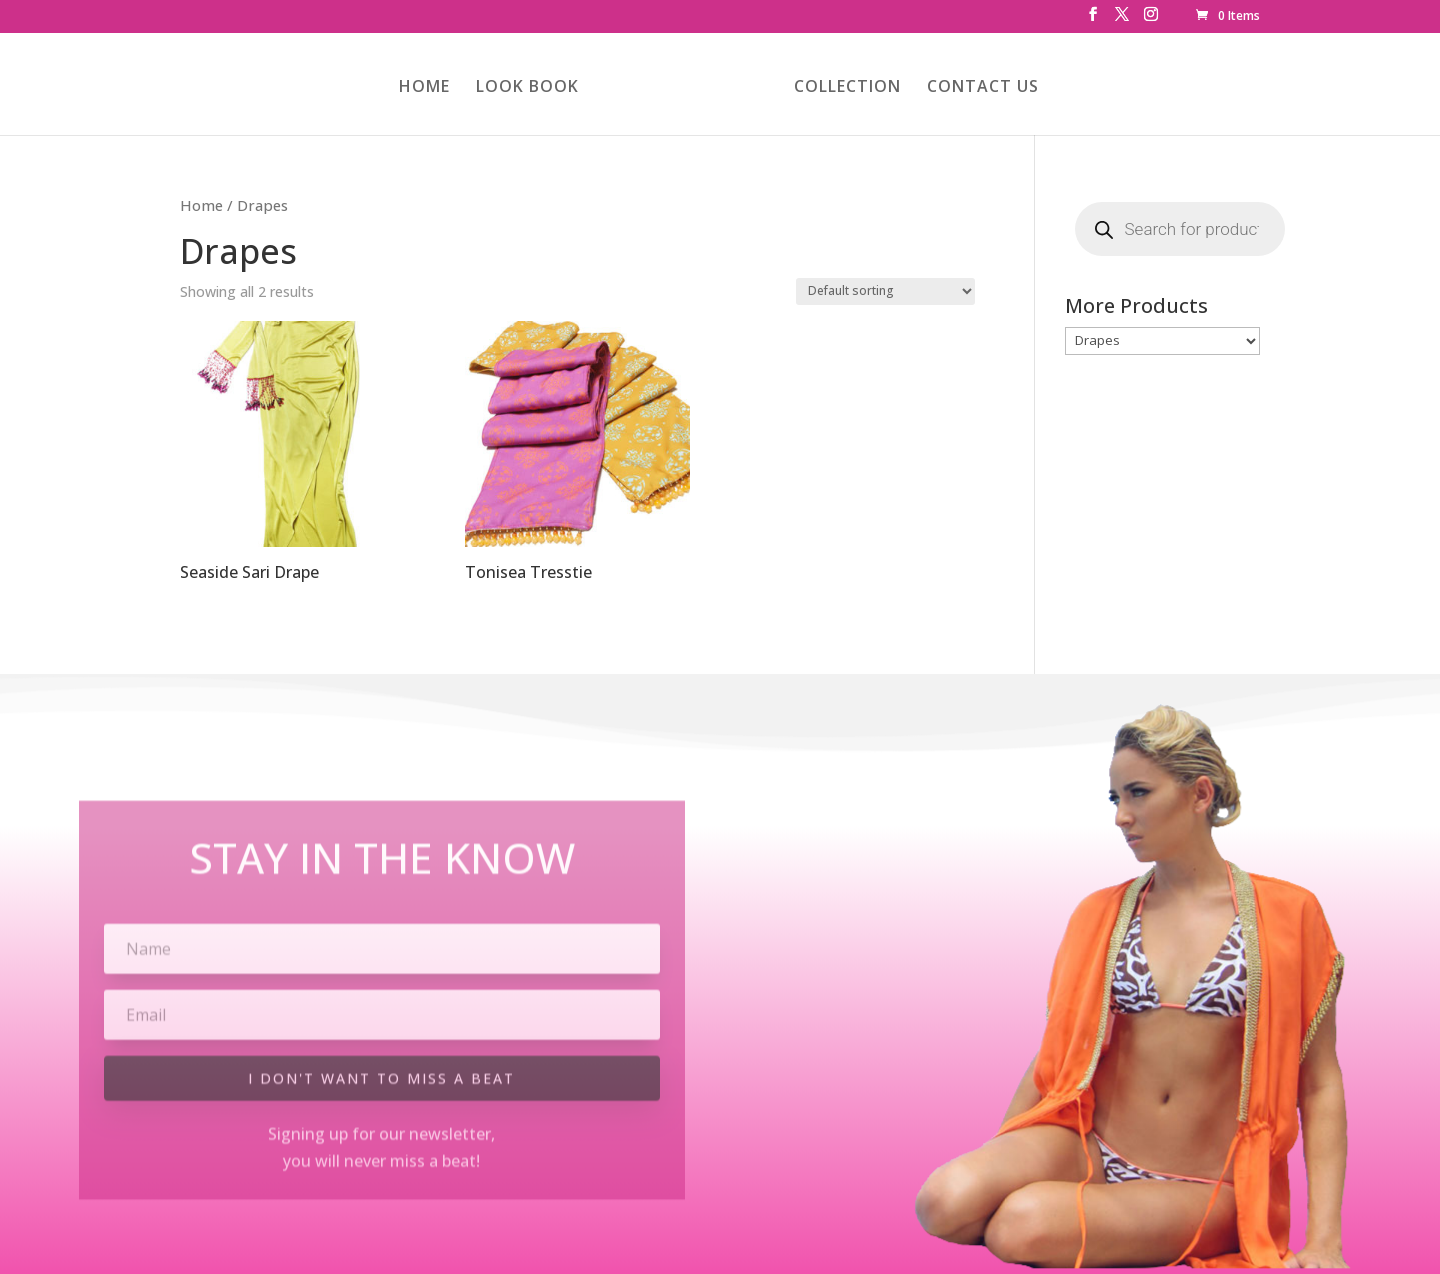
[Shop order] (885, 291)
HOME (424, 88)
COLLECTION (847, 88)
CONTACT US (983, 88)
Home (201, 205)
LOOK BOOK (527, 88)
